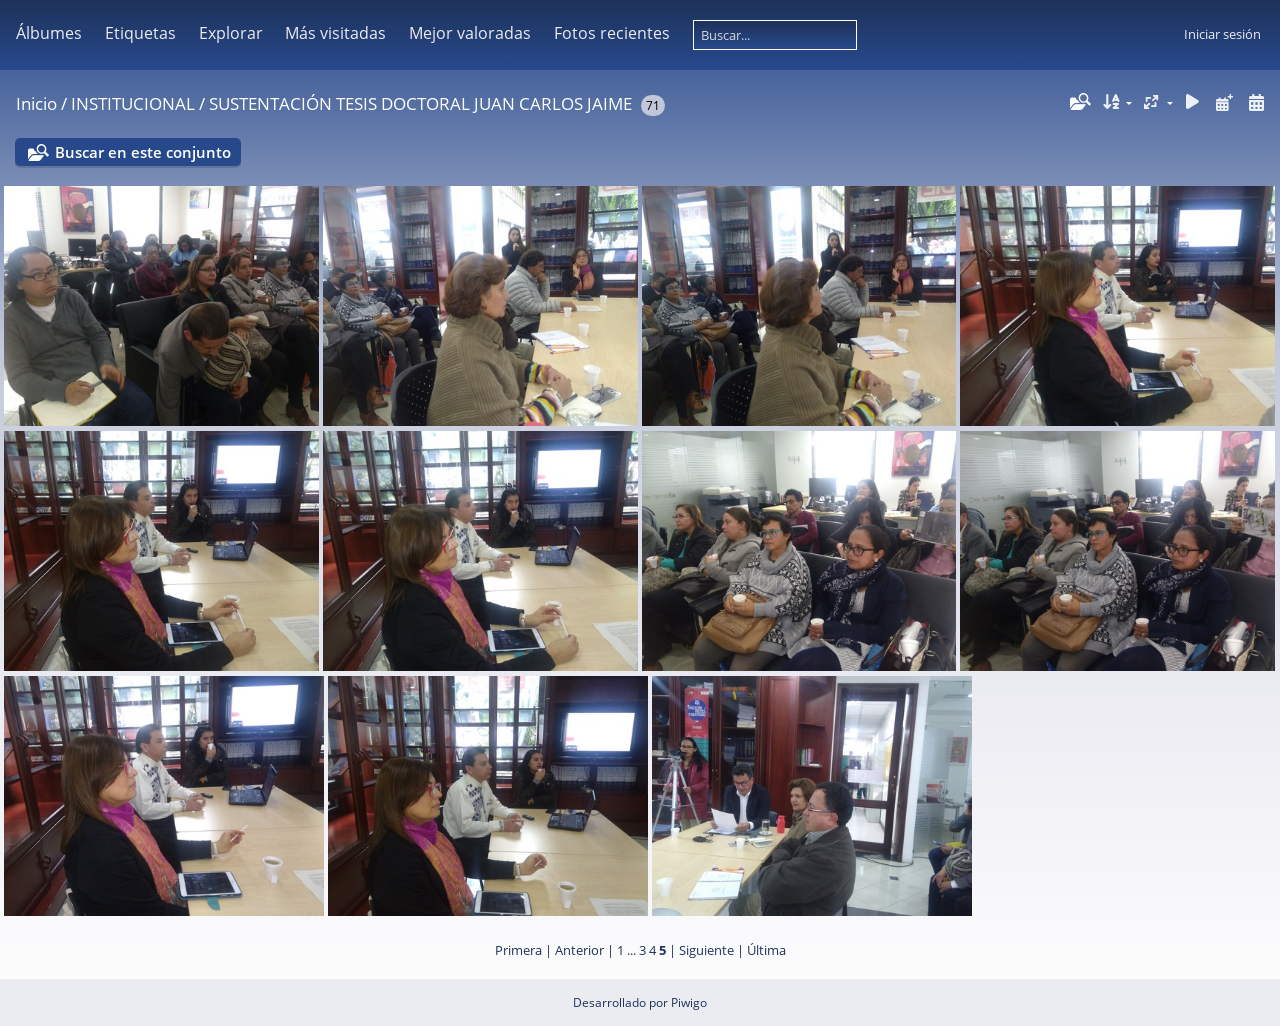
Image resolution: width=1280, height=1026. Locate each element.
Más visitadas (335, 33)
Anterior (579, 950)
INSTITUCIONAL (133, 103)
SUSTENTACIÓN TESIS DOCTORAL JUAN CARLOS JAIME (420, 103)
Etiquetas (140, 33)
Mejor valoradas (470, 33)
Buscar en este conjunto (143, 152)
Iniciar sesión (1222, 34)
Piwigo (689, 1002)
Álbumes (49, 33)
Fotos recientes (612, 33)
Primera (518, 950)
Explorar (231, 33)
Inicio (36, 103)
